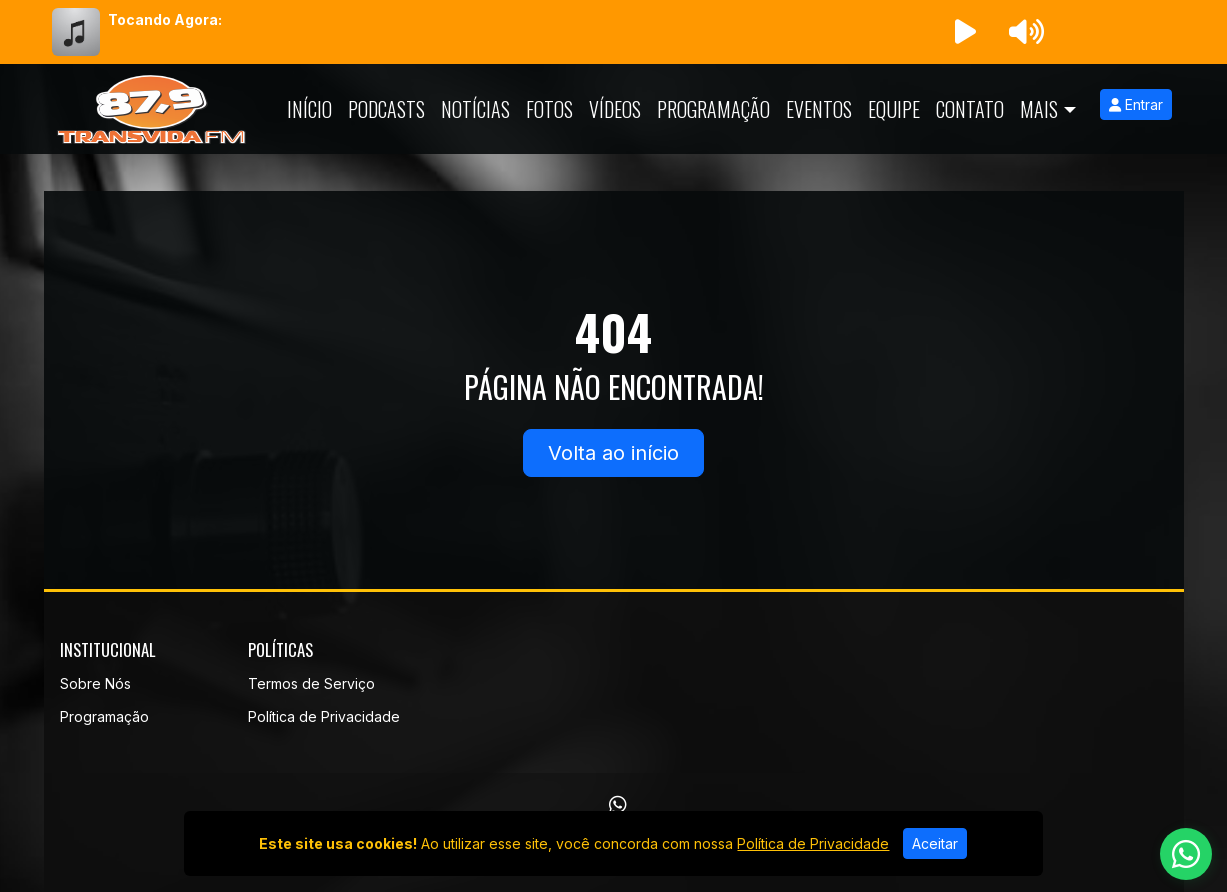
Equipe (894, 109)
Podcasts (386, 109)
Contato (970, 109)
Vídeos (615, 109)
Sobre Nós (95, 683)
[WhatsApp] (618, 805)
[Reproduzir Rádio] (966, 32)
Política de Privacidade (324, 716)
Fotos (549, 109)
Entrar (1136, 104)
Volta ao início (613, 453)
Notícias (475, 109)
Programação (713, 109)
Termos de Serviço (311, 683)
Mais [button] (1039, 109)
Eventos (819, 109)
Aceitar (935, 843)
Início (309, 109)
